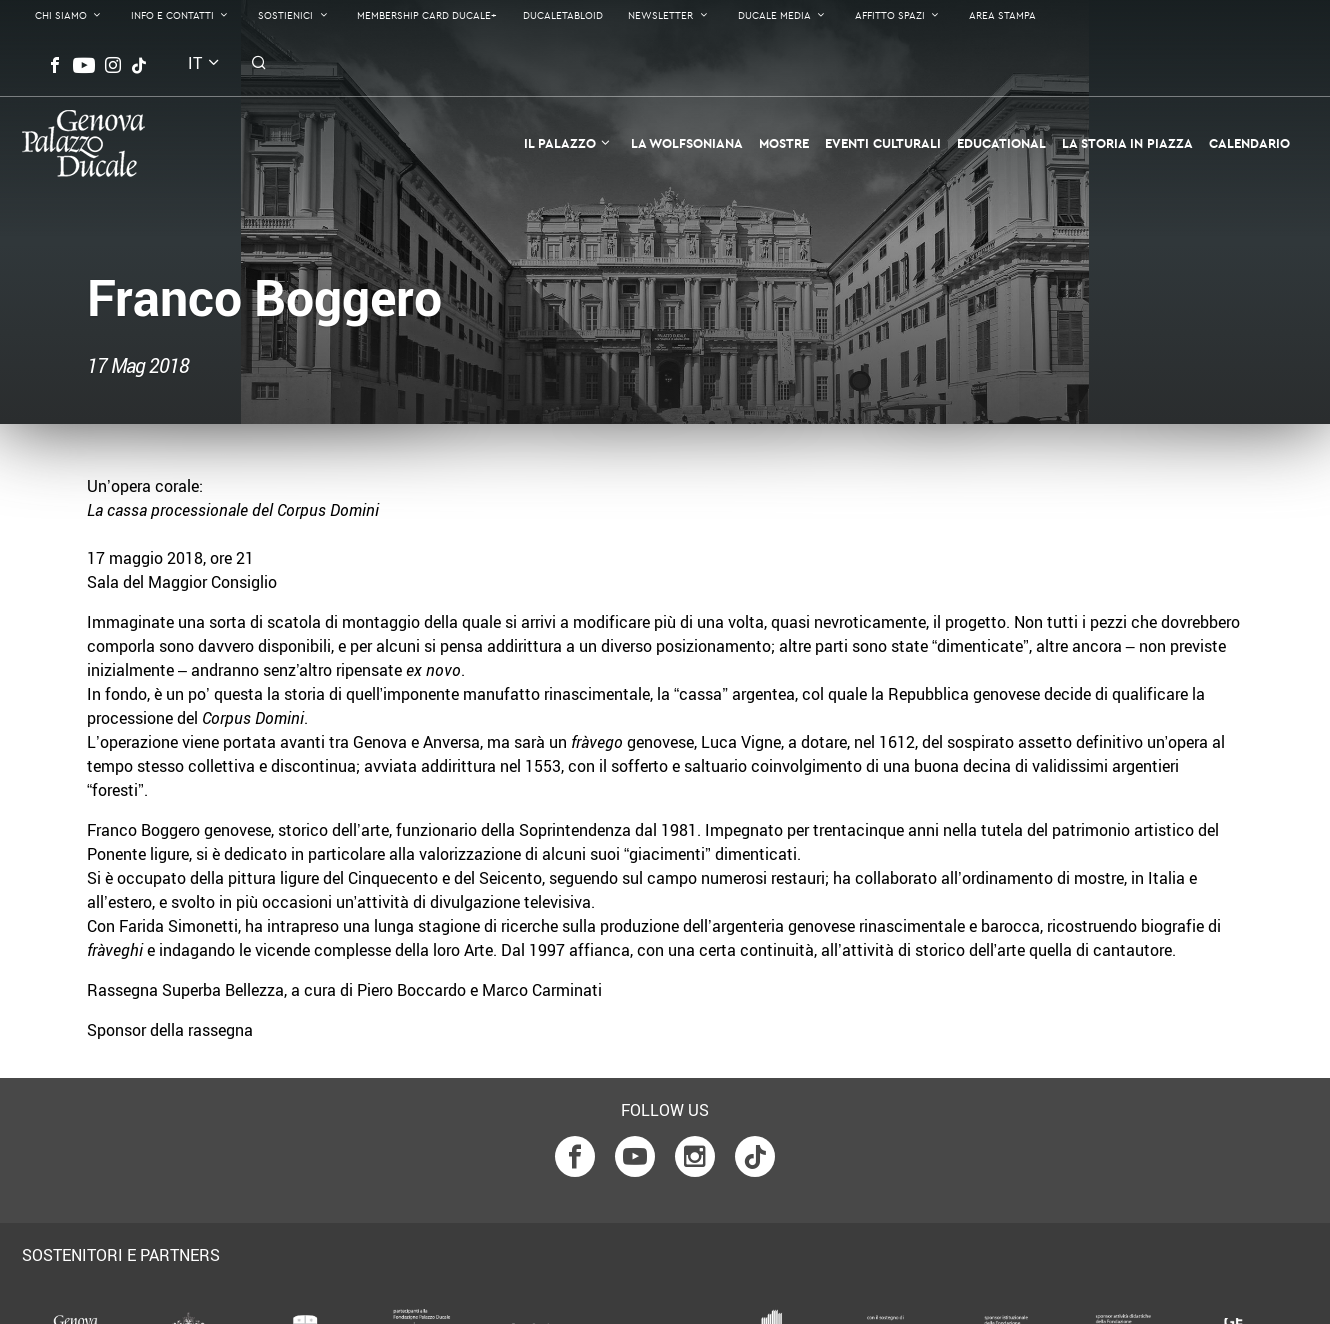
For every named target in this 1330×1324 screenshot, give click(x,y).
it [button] (195, 63)
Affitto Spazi (890, 15)
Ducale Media (774, 15)
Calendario (1249, 143)
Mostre (784, 143)
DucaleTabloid (563, 15)
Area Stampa (1002, 15)
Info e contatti (172, 15)
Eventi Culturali (883, 143)
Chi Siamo (61, 15)
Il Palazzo (560, 143)
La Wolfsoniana (687, 143)
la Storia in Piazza (1127, 143)
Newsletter (660, 15)
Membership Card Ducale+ (427, 15)
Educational (1001, 143)
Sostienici (285, 15)
